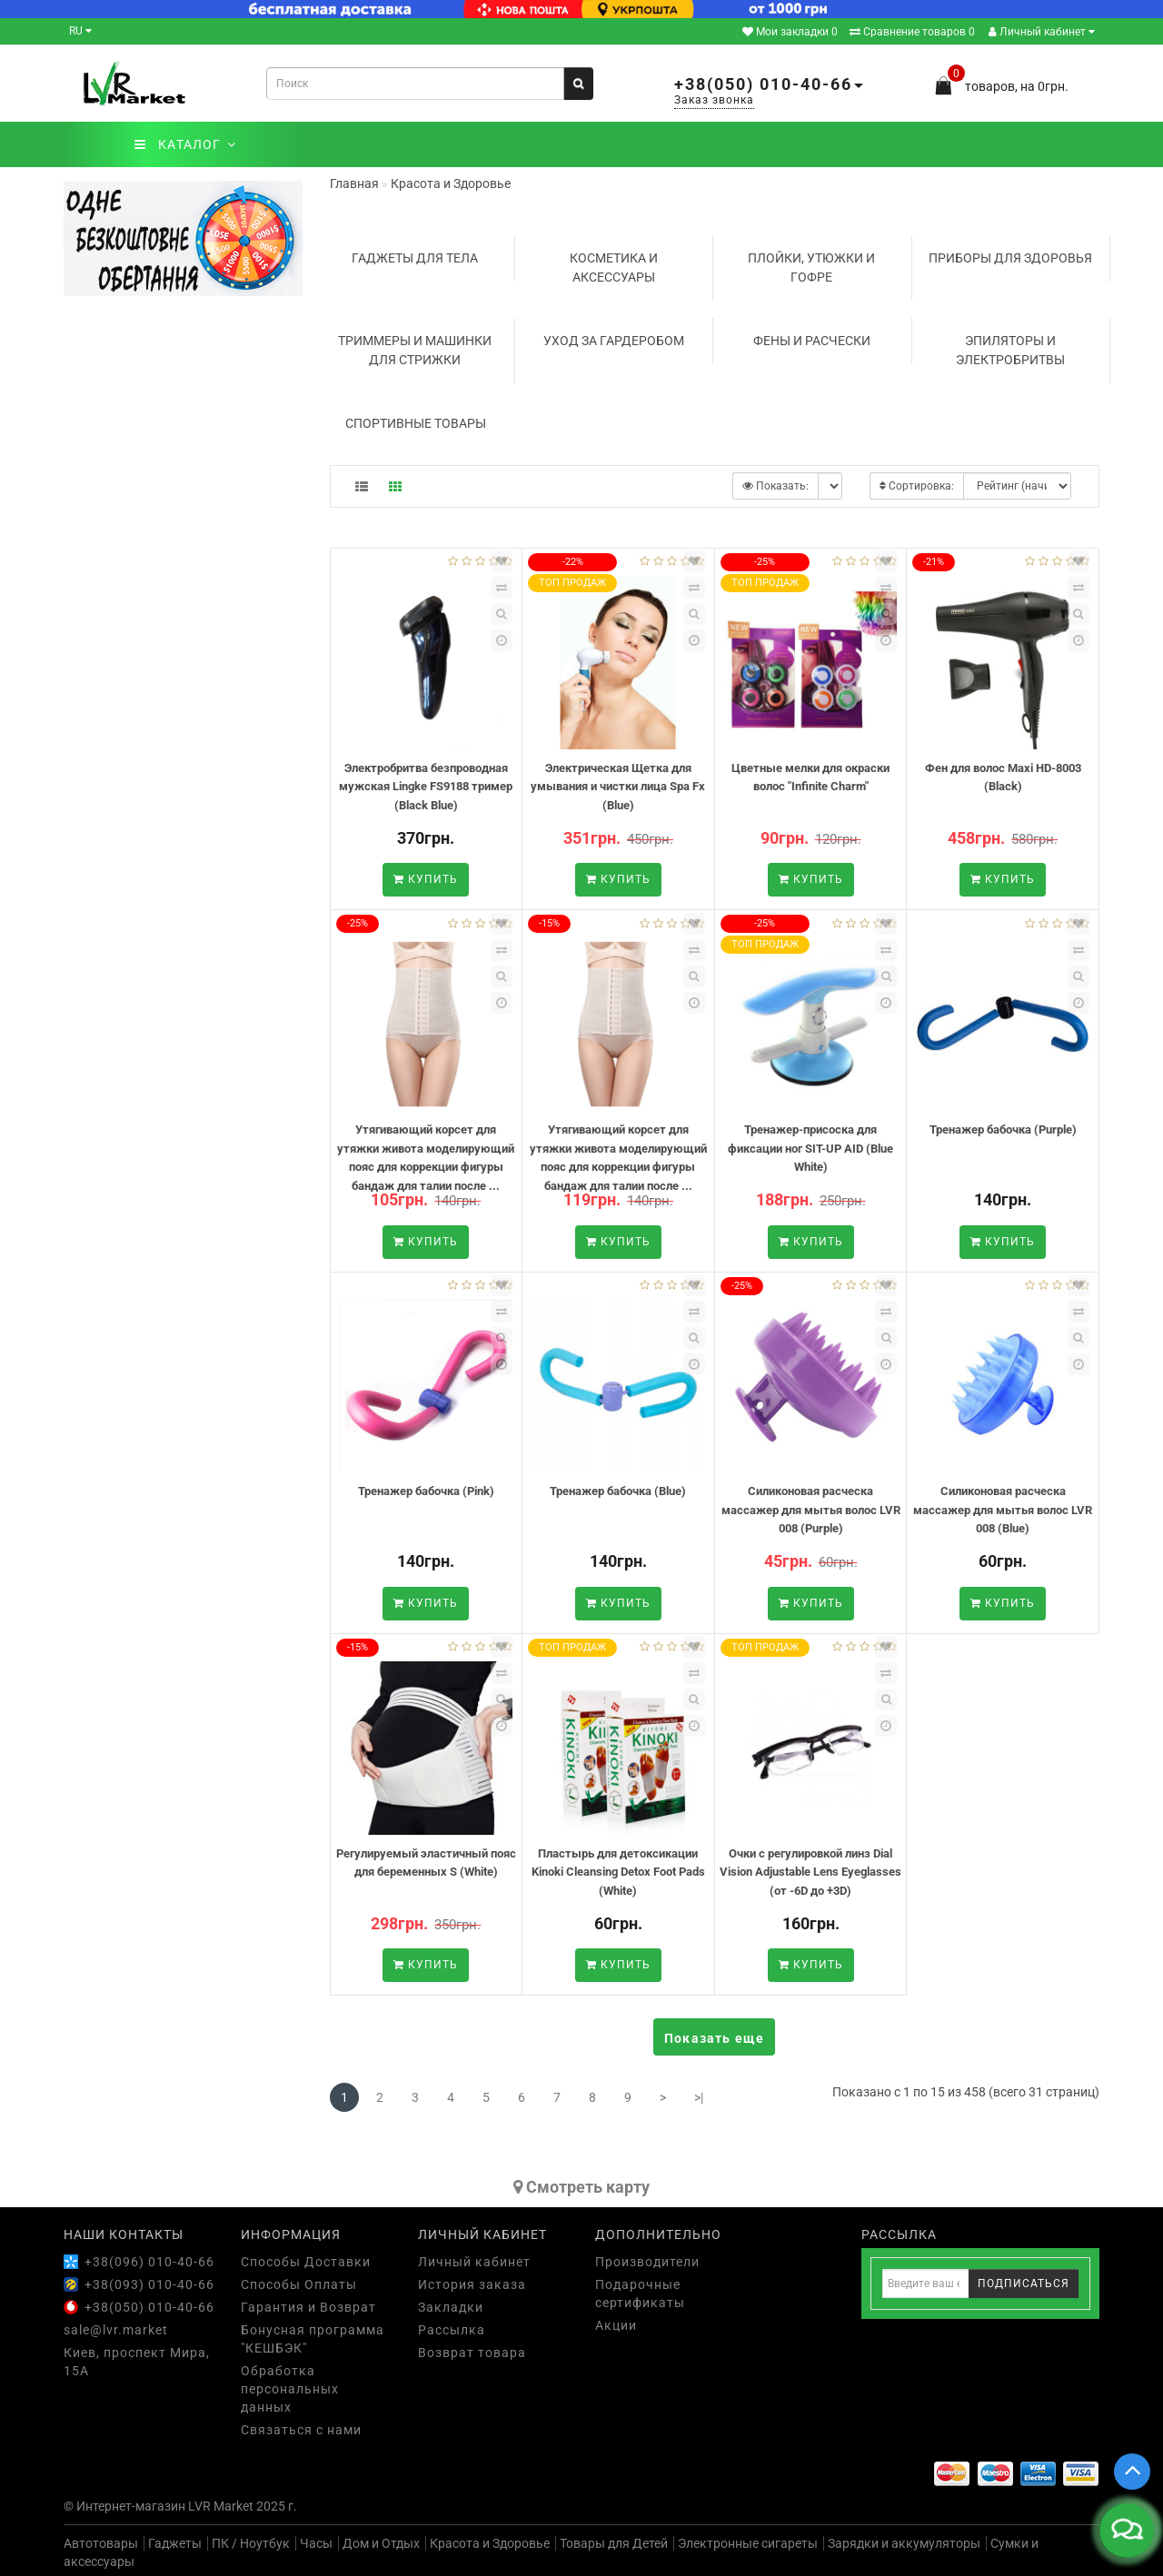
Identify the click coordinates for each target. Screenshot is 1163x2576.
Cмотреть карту (581, 2186)
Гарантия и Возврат (308, 2307)
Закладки (450, 2307)
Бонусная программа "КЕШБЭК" (312, 2339)
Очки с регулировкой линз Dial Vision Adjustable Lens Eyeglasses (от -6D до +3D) (810, 1872)
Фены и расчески (811, 340)
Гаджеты (175, 2543)
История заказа (472, 2284)
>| (698, 2097)
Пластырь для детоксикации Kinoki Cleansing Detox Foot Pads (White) (618, 1872)
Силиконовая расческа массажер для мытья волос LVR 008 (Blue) (1002, 1509)
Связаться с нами (301, 2429)
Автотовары (101, 2543)
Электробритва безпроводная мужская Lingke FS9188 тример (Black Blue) (425, 786)
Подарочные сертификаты (640, 2293)
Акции (616, 2325)
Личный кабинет (1042, 31)
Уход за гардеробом (613, 340)
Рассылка (451, 2330)
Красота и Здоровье (490, 2543)
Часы (316, 2543)
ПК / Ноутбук (251, 2543)
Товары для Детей (614, 2543)
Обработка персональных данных (290, 2388)
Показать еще (714, 2038)
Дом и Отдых (381, 2543)
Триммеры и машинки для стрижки (415, 350)
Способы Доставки (306, 2261)
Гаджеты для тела (415, 258)
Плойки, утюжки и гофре (811, 267)
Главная (354, 183)
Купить (425, 879)
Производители (647, 2261)
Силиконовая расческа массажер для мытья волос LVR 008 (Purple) (810, 1509)
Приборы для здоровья (1010, 258)
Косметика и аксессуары (614, 267)
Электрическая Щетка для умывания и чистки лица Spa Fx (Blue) (618, 786)
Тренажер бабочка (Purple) (1003, 1129)
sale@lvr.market (116, 2330)
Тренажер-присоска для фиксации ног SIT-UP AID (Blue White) (810, 1148)
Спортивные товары (415, 423)
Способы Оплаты (299, 2284)
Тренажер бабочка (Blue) (618, 1491)
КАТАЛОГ (184, 144)
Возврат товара (472, 2352)
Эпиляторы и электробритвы (1010, 350)
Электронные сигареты (748, 2543)
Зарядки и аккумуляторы (904, 2543)
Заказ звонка (714, 100)
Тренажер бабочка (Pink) (426, 1491)
